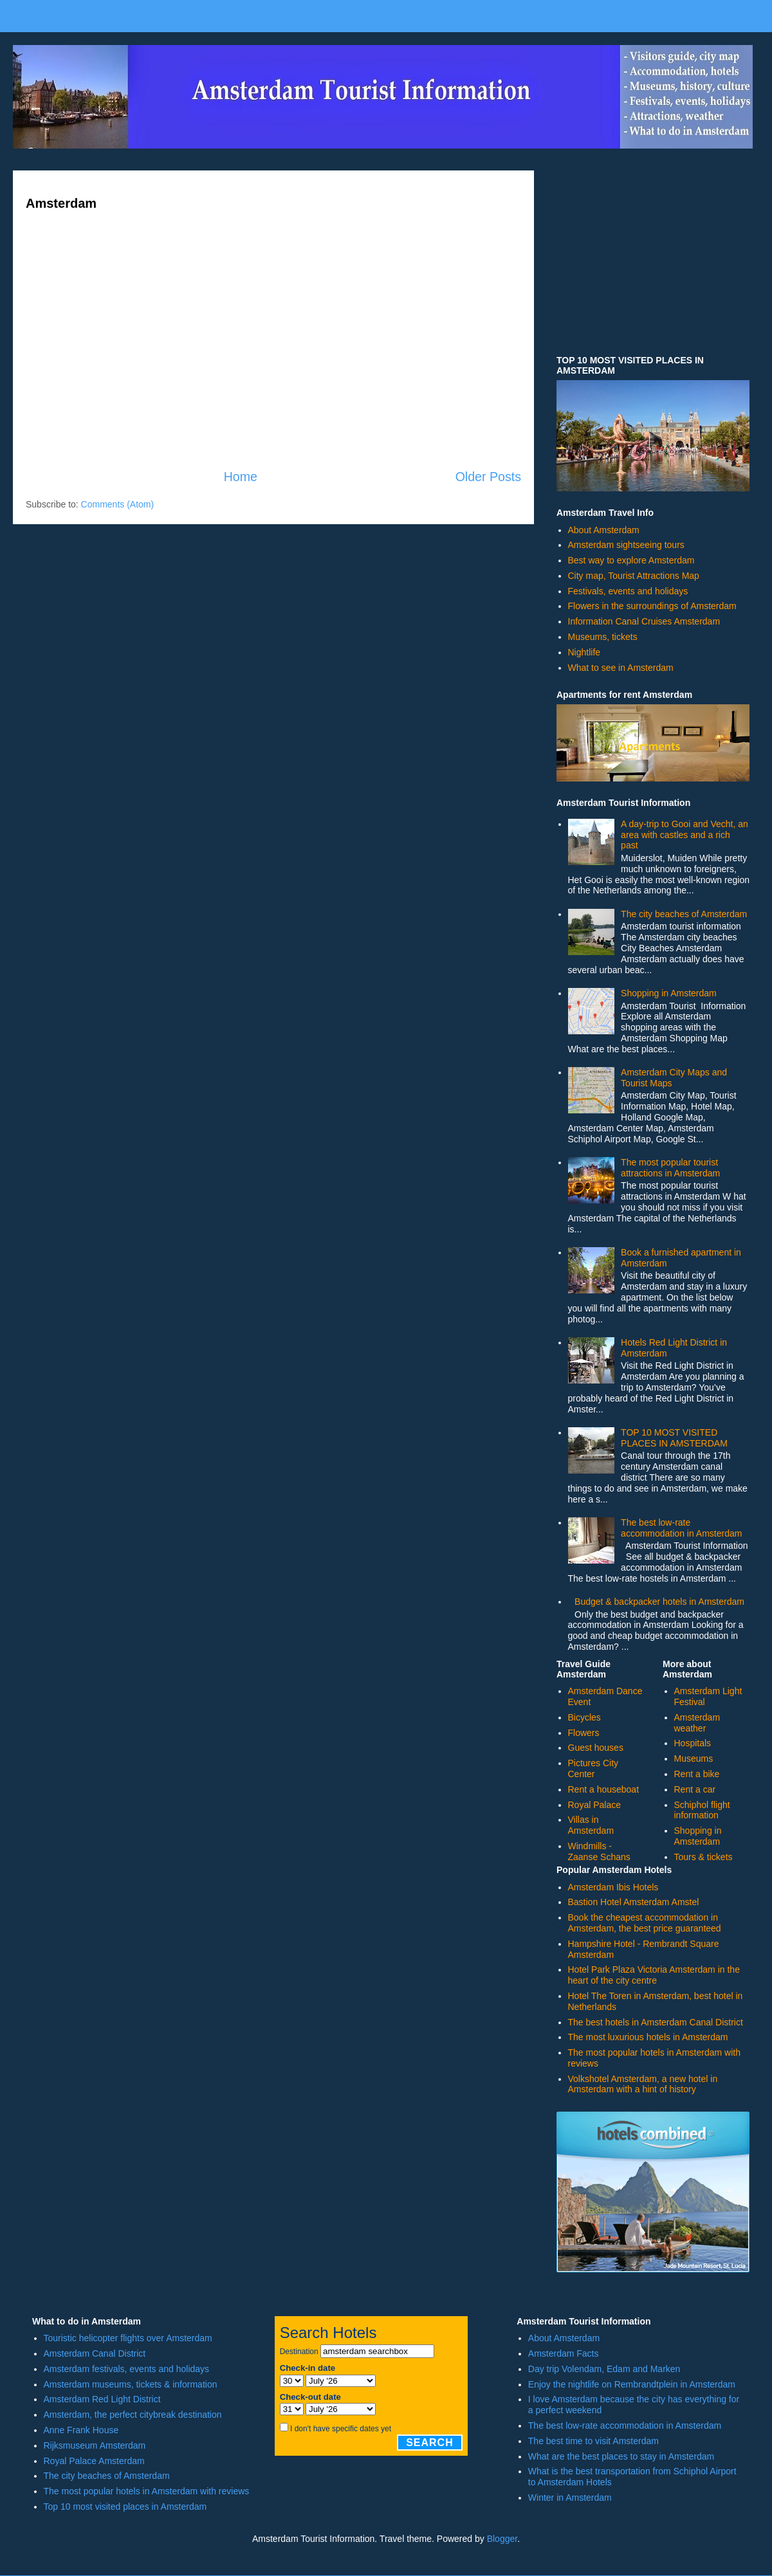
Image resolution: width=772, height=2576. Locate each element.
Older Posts (488, 477)
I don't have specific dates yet (340, 2428)
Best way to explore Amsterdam (631, 560)
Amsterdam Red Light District (102, 2399)
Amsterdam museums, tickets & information (130, 2384)
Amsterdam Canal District (95, 2353)
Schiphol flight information (702, 1810)
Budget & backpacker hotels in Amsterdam (659, 1601)
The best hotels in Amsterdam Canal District (655, 2022)
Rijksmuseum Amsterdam (95, 2445)
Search (430, 2442)
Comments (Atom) (117, 504)
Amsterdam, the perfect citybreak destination (133, 2414)
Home (240, 477)
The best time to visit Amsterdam (593, 2441)
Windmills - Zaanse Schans (599, 1851)
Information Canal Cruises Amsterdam (644, 621)
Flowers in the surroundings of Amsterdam (652, 606)
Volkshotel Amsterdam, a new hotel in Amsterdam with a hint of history (643, 2084)
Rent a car (695, 1789)
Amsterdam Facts (563, 2353)
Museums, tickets (603, 637)
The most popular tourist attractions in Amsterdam (670, 1167)
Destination (299, 2351)
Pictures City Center (593, 1768)
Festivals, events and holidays (628, 591)
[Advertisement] (273, 360)
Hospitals (693, 1743)
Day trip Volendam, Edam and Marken (604, 2369)
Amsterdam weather (697, 1722)
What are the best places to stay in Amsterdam (621, 2456)
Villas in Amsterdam (591, 1825)
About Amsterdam (603, 530)
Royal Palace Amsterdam (94, 2461)
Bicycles (584, 1717)
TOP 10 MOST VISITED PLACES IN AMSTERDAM (674, 1437)
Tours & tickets (703, 1857)
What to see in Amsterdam (621, 667)
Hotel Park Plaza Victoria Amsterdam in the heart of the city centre (654, 1975)
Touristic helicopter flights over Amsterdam (128, 2338)
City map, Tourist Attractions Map (633, 576)
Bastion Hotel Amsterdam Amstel (633, 1902)
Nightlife (584, 652)
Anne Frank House (81, 2430)
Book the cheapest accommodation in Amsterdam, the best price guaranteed (644, 1922)
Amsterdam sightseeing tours (626, 545)
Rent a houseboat (603, 1789)
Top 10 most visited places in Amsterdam (125, 2506)
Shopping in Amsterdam (669, 993)
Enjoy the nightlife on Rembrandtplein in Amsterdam (631, 2384)
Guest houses (595, 1747)
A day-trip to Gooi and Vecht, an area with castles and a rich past (684, 835)
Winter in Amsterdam (570, 2497)
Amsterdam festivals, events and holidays (127, 2369)
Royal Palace (594, 1805)
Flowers (584, 1733)
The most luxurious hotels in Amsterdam (648, 2037)
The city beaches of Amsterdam (684, 914)
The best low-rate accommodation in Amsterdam (681, 1528)
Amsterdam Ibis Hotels (613, 1887)
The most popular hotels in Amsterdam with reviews (147, 2491)
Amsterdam (61, 203)
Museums (693, 1758)
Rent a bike (697, 1774)
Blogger (502, 2539)
